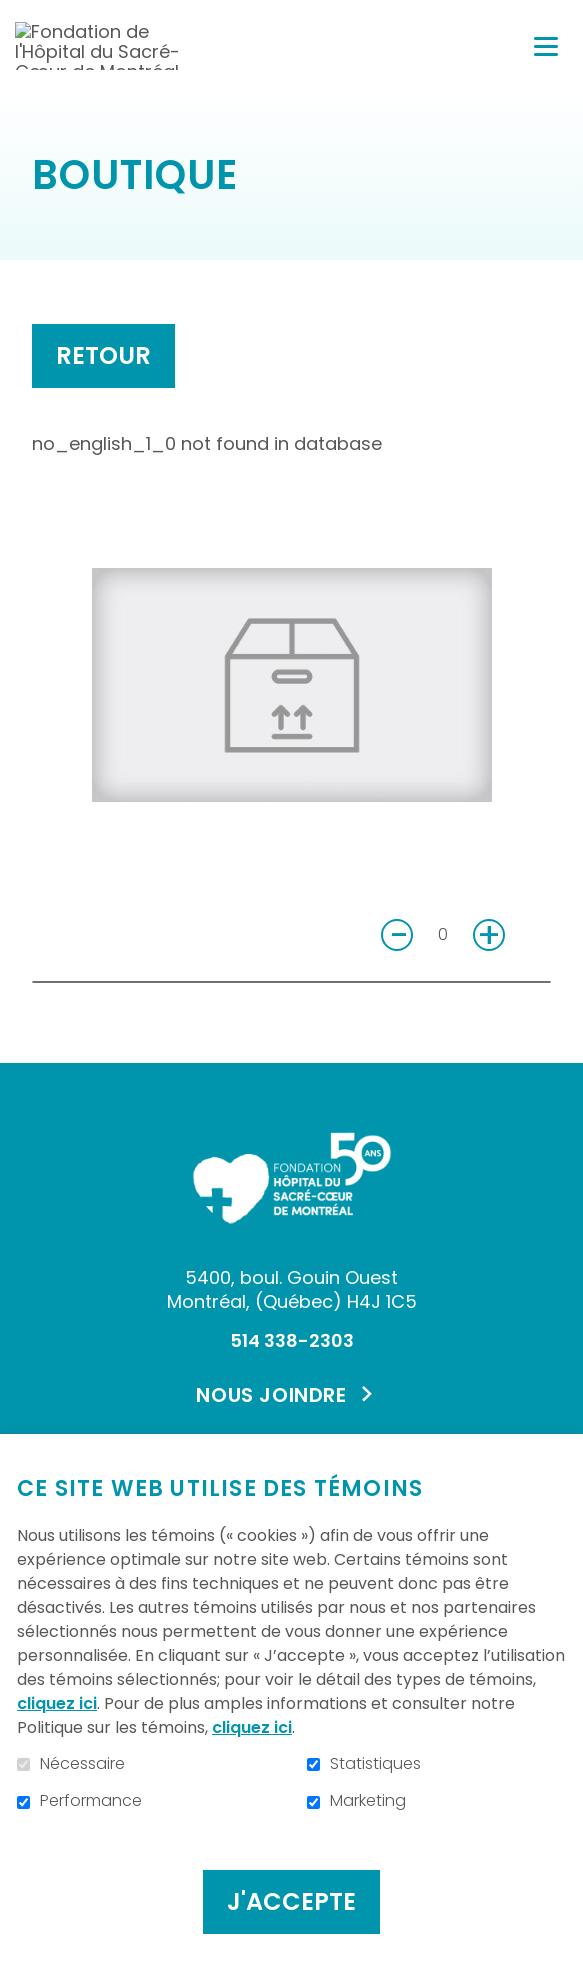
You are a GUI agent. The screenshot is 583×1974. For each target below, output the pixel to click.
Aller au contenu (15, 15)
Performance (91, 1801)
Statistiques (375, 1764)
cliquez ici (57, 1703)
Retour (103, 355)
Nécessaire (82, 1764)
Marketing (368, 1801)
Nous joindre (271, 1395)
